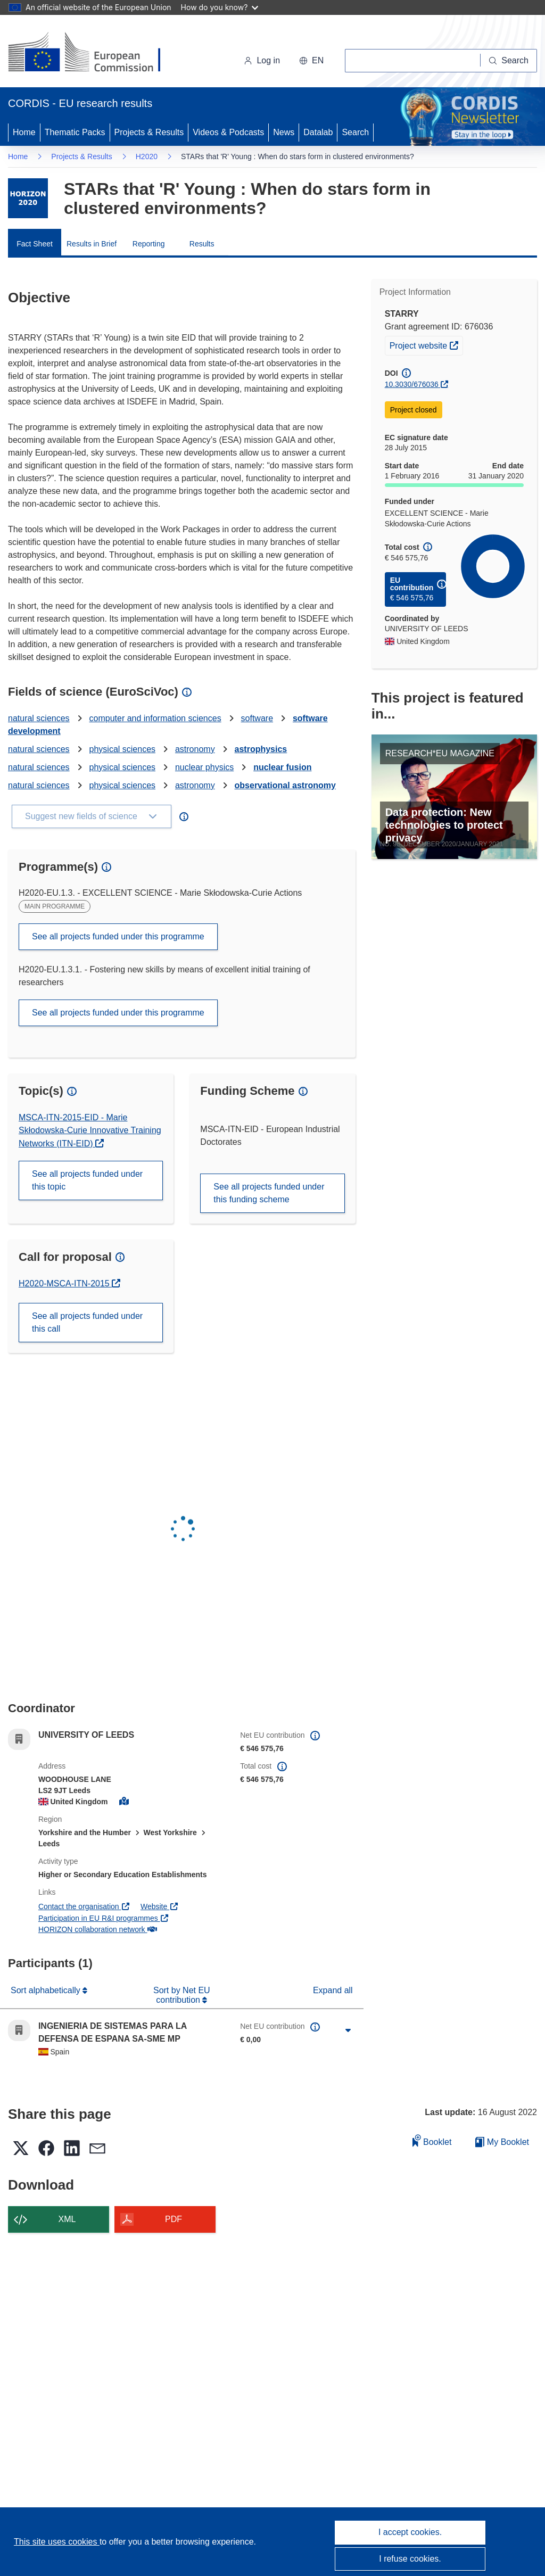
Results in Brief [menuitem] (92, 244)
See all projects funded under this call (87, 1322)
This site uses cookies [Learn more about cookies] (57, 2541)
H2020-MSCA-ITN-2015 (65, 1283)
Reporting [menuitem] (149, 244)
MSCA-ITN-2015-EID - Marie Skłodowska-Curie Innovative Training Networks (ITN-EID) (90, 1130)
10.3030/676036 (412, 384)
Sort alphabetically (46, 1990)
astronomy (195, 749)
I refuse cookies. (410, 2558)
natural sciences (39, 718)
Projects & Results (149, 132)
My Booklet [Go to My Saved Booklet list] (502, 2142)
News (283, 132)
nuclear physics (204, 767)
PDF (173, 2219)
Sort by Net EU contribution (181, 1995)
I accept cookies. (410, 2532)
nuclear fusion (282, 767)
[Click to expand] (348, 2030)
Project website (426, 344)
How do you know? (220, 7)
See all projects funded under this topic (87, 1180)
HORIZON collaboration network (97, 1929)
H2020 (147, 156)
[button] (311, 60)
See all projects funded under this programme (118, 936)
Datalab (318, 132)
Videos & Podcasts (228, 132)
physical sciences (122, 749)
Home (24, 132)
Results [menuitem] (201, 244)
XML (67, 2219)
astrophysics (261, 749)
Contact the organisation (84, 1906)
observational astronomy (285, 785)
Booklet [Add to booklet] (432, 2140)
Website (160, 1906)
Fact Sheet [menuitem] (34, 244)
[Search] (509, 60)
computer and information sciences (155, 718)
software (257, 718)
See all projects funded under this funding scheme (268, 1193)
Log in (262, 60)
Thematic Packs (75, 132)
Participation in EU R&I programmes (103, 1918)
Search (355, 132)
